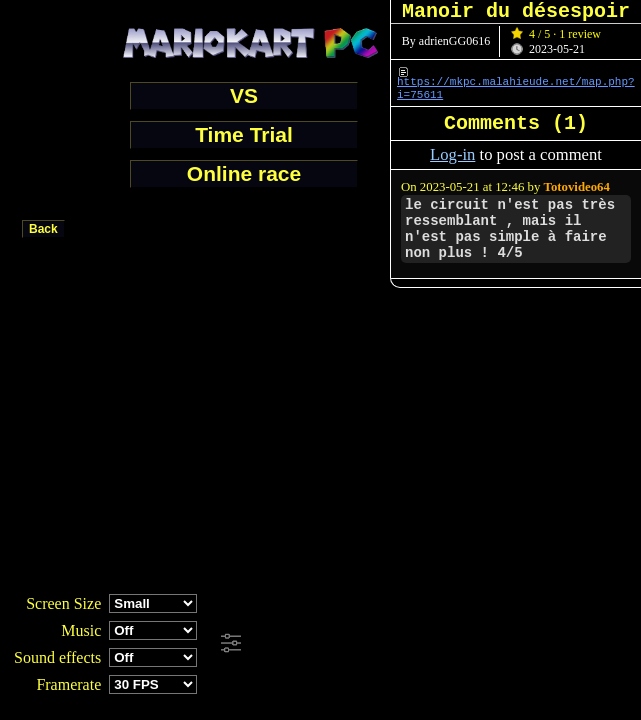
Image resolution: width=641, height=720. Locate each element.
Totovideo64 (577, 187)
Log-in (452, 154)
